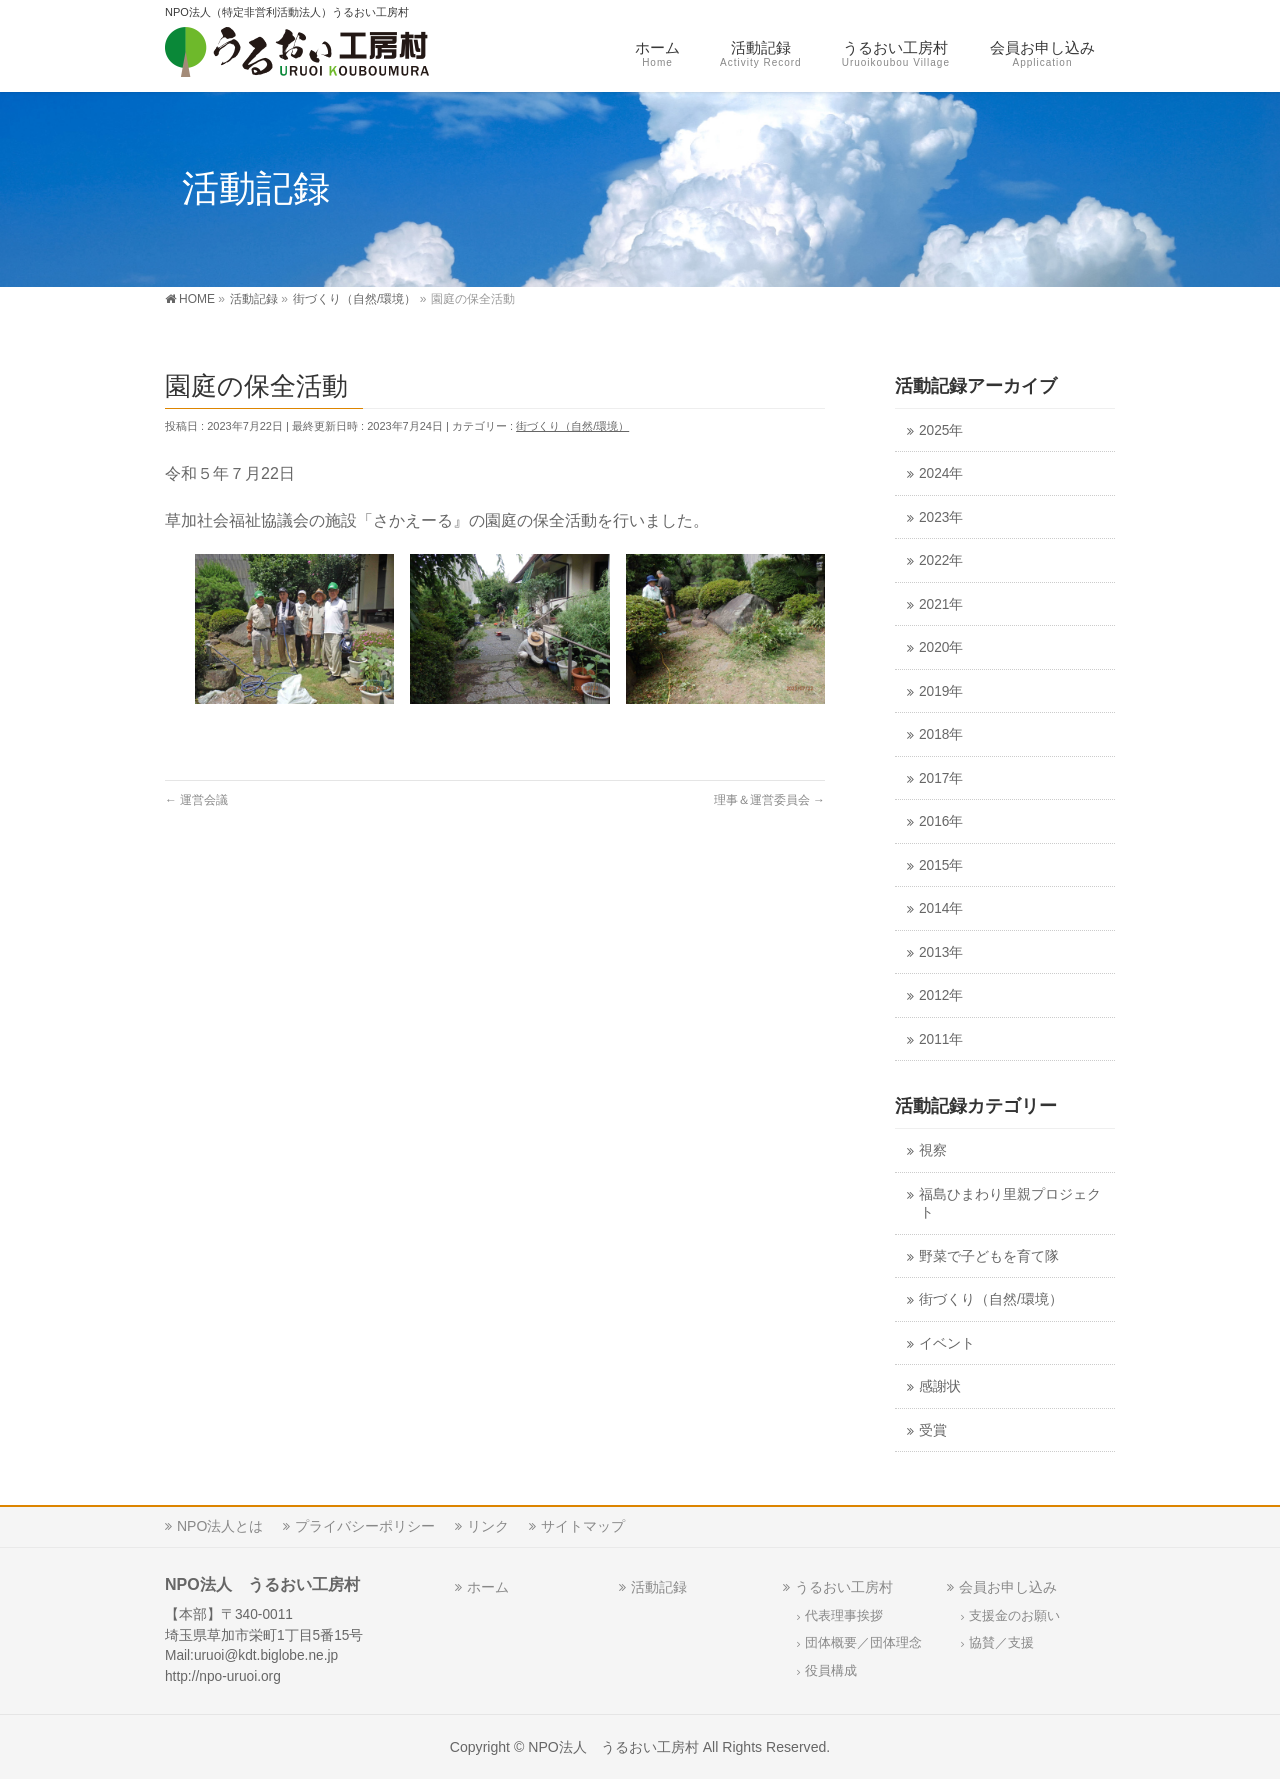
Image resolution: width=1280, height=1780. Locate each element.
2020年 (941, 647)
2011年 (941, 1039)
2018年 (941, 734)
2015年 (941, 865)
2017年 (941, 778)
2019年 (941, 691)
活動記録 (659, 1587)
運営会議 (196, 800)
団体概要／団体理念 (863, 1643)
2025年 (941, 430)
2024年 (941, 473)
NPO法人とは (220, 1526)
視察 (933, 1150)
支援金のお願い (1014, 1616)
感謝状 (940, 1386)
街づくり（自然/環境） (572, 426)
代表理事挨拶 (844, 1616)
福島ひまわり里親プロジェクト (1010, 1204)
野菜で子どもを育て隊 (989, 1256)
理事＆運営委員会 (769, 800)
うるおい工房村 (844, 1587)
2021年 (941, 604)
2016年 (941, 821)
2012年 (941, 995)
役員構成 (831, 1671)
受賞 (933, 1430)
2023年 (941, 517)
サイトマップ (583, 1526)
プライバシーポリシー (365, 1526)
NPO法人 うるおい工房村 (613, 1747)
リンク (488, 1526)
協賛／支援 (1001, 1643)
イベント (947, 1343)
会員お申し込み (1008, 1587)
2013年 (941, 952)
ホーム (488, 1587)
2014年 (941, 908)
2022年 (941, 560)
